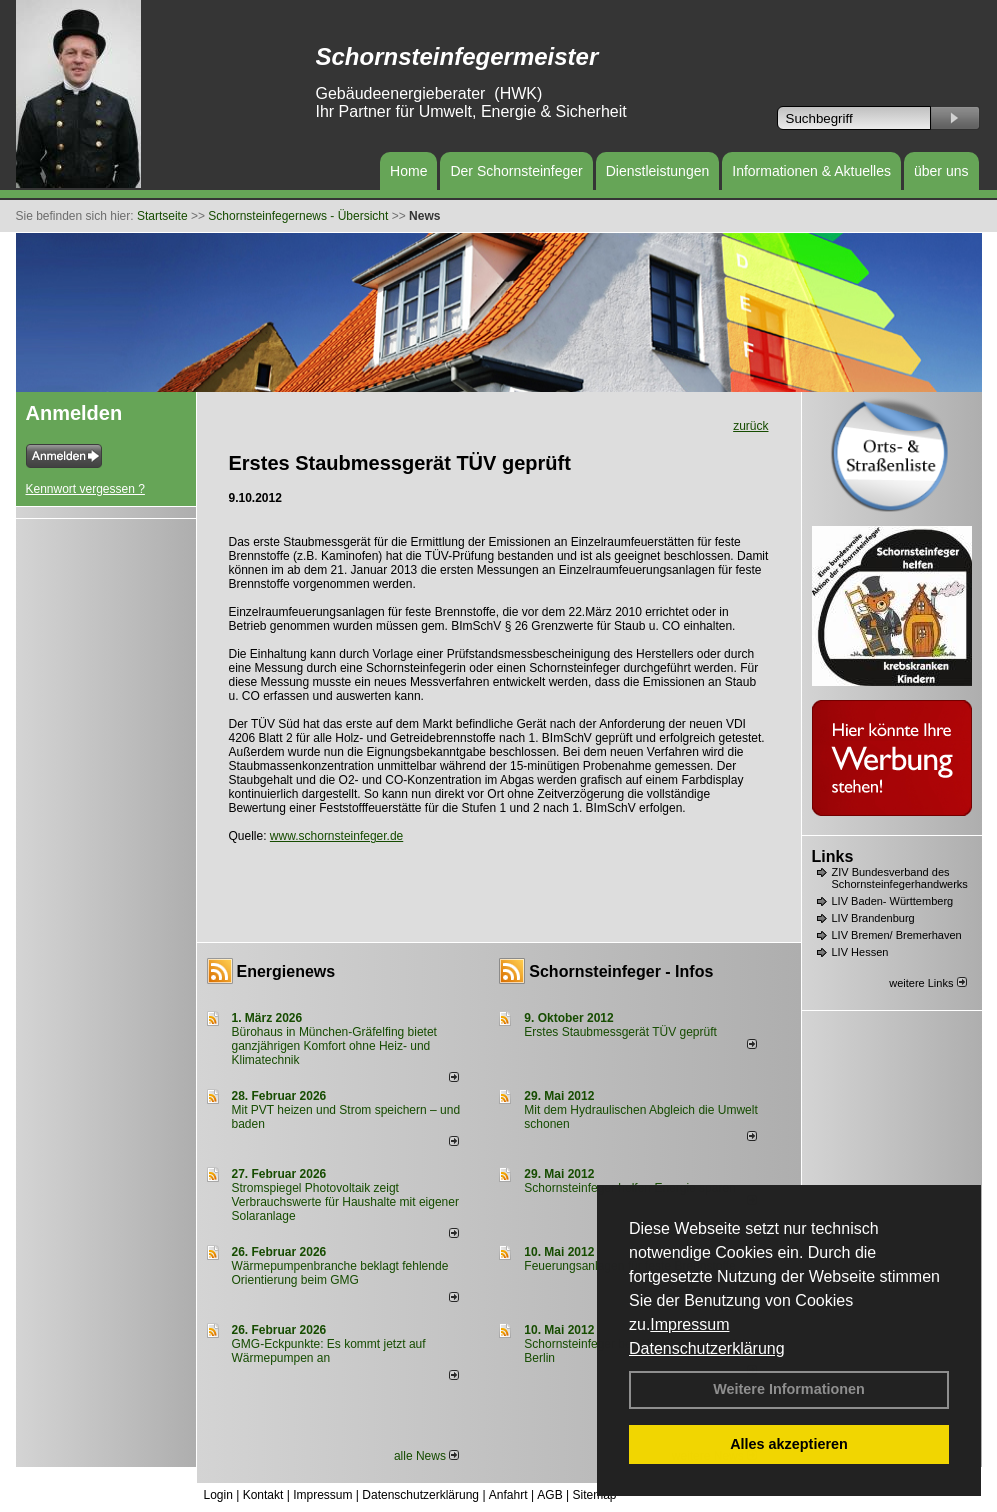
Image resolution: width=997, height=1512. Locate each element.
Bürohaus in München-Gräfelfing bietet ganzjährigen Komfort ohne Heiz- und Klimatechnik (334, 1046)
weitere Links (927, 983)
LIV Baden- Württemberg (893, 901)
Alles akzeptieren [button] (789, 1444)
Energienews (286, 971)
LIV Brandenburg (873, 918)
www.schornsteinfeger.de (336, 836)
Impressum (689, 1324)
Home (408, 171)
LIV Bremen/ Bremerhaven (897, 935)
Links (833, 856)
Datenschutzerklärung (707, 1348)
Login (218, 1495)
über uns (941, 171)
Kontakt (263, 1495)
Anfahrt (508, 1495)
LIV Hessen (860, 952)
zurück (750, 426)
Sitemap (594, 1495)
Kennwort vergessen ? (85, 489)
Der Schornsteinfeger (516, 171)
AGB (549, 1495)
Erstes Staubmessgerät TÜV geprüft (620, 1032)
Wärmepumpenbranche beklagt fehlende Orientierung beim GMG (340, 1273)
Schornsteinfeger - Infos (621, 971)
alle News (426, 1456)
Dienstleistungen (658, 171)
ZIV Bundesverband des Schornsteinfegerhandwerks (900, 878)
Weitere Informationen (789, 1389)
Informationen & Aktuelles (811, 171)
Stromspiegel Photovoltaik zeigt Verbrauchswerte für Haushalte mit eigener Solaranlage (345, 1202)
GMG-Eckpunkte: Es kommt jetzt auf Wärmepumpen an (329, 1351)
